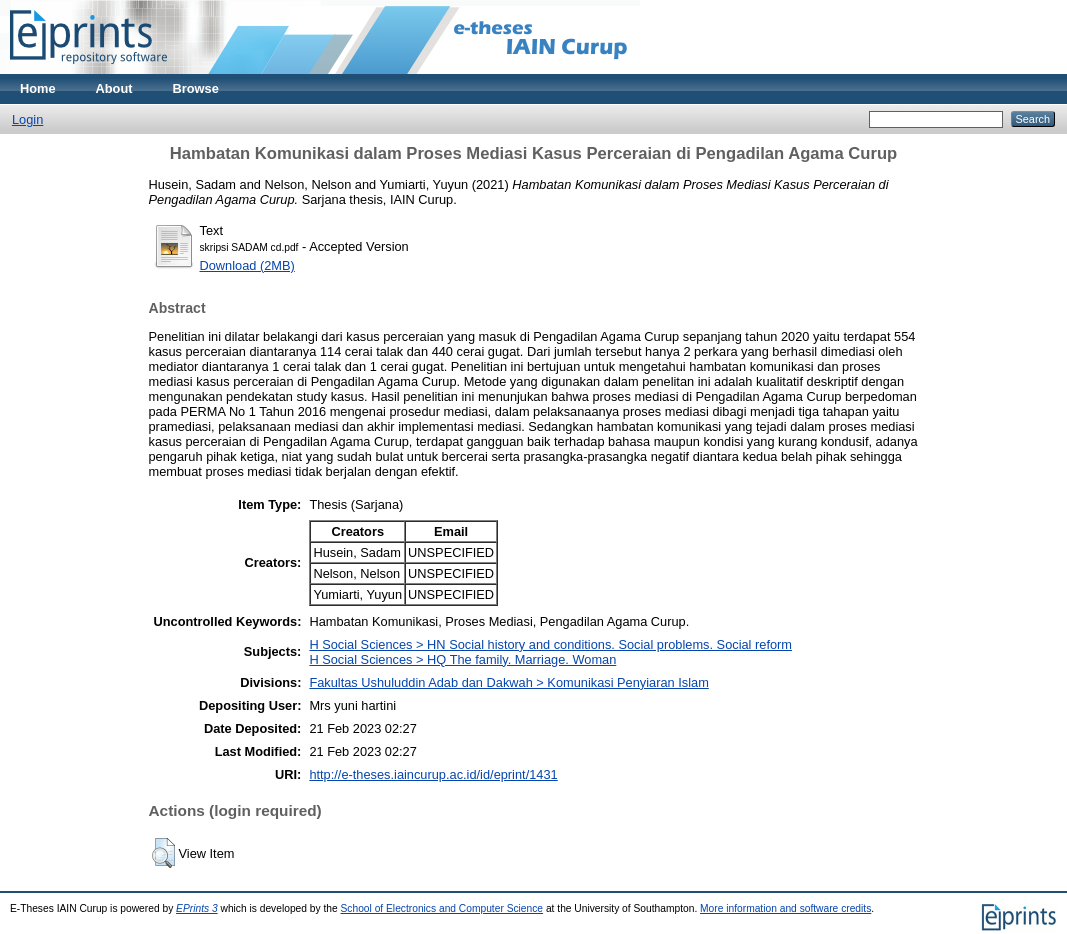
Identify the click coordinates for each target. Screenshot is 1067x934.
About (114, 88)
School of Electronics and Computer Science (442, 908)
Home (38, 88)
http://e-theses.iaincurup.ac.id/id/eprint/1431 (433, 774)
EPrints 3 (197, 908)
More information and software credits (785, 908)
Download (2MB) (247, 265)
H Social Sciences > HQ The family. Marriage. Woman (462, 659)
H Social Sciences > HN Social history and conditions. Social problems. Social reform (550, 644)
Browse (196, 88)
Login (27, 119)
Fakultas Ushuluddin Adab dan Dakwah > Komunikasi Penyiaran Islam (508, 682)
